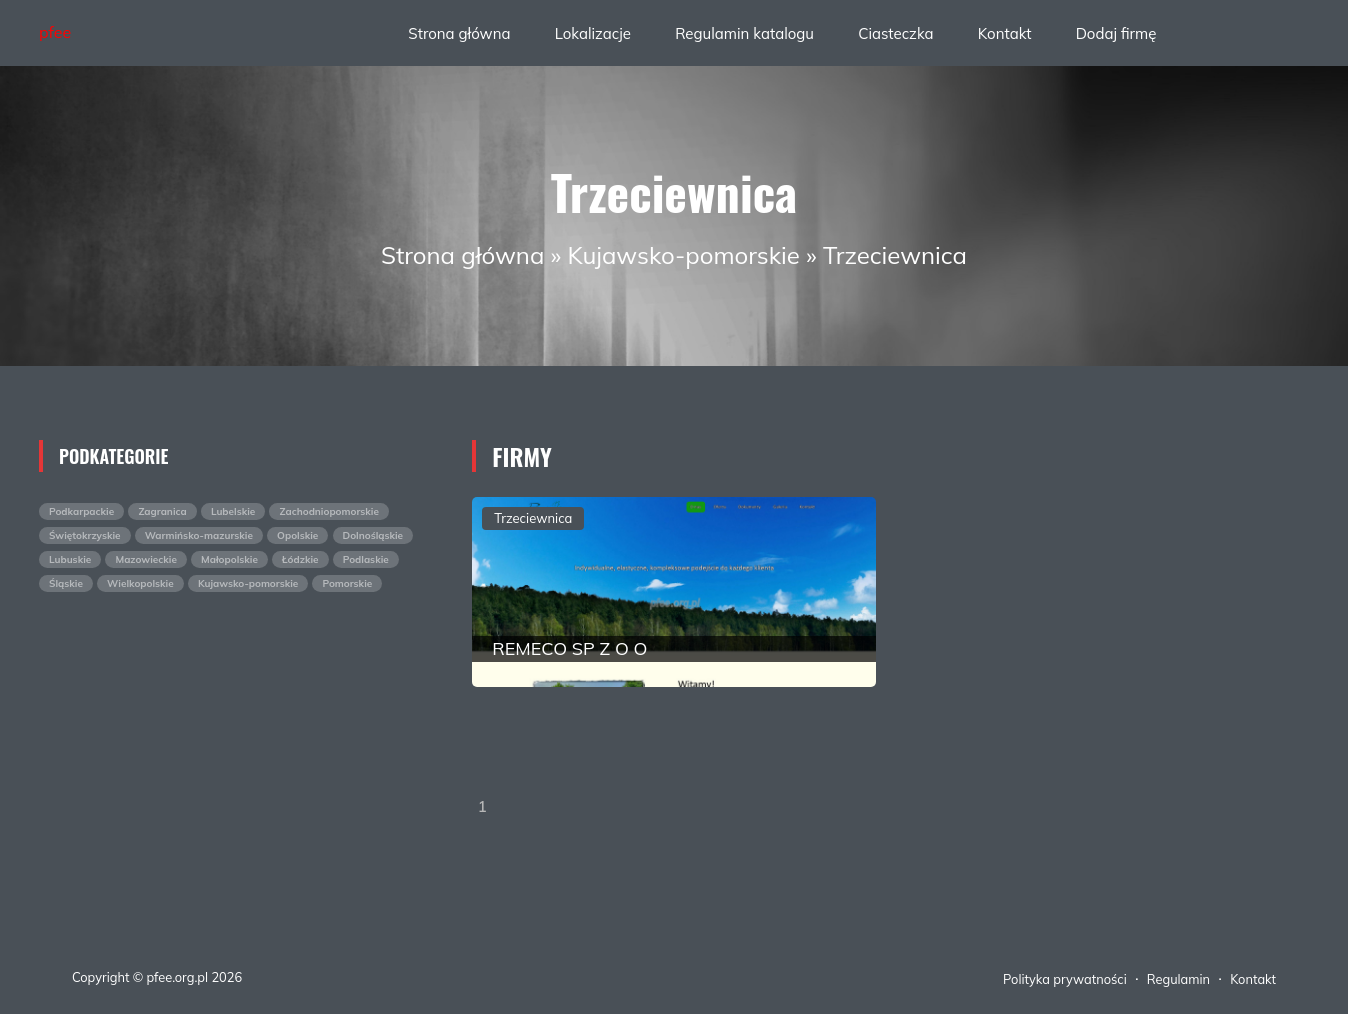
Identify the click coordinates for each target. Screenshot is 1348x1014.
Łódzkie (300, 559)
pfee (55, 32)
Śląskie (66, 583)
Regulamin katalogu (744, 33)
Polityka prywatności (1065, 979)
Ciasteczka (895, 33)
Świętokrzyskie (85, 535)
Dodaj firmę (1116, 33)
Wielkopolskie (140, 583)
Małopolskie (229, 559)
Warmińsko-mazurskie (199, 535)
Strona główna (459, 33)
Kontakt (1005, 33)
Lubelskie (233, 511)
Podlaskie (366, 559)
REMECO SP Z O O (569, 648)
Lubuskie (70, 559)
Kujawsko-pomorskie (684, 255)
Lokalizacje (593, 33)
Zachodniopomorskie (328, 511)
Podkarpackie (81, 511)
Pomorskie (347, 583)
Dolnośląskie (373, 535)
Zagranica (162, 511)
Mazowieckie (145, 559)
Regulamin (1178, 979)
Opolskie (297, 535)
